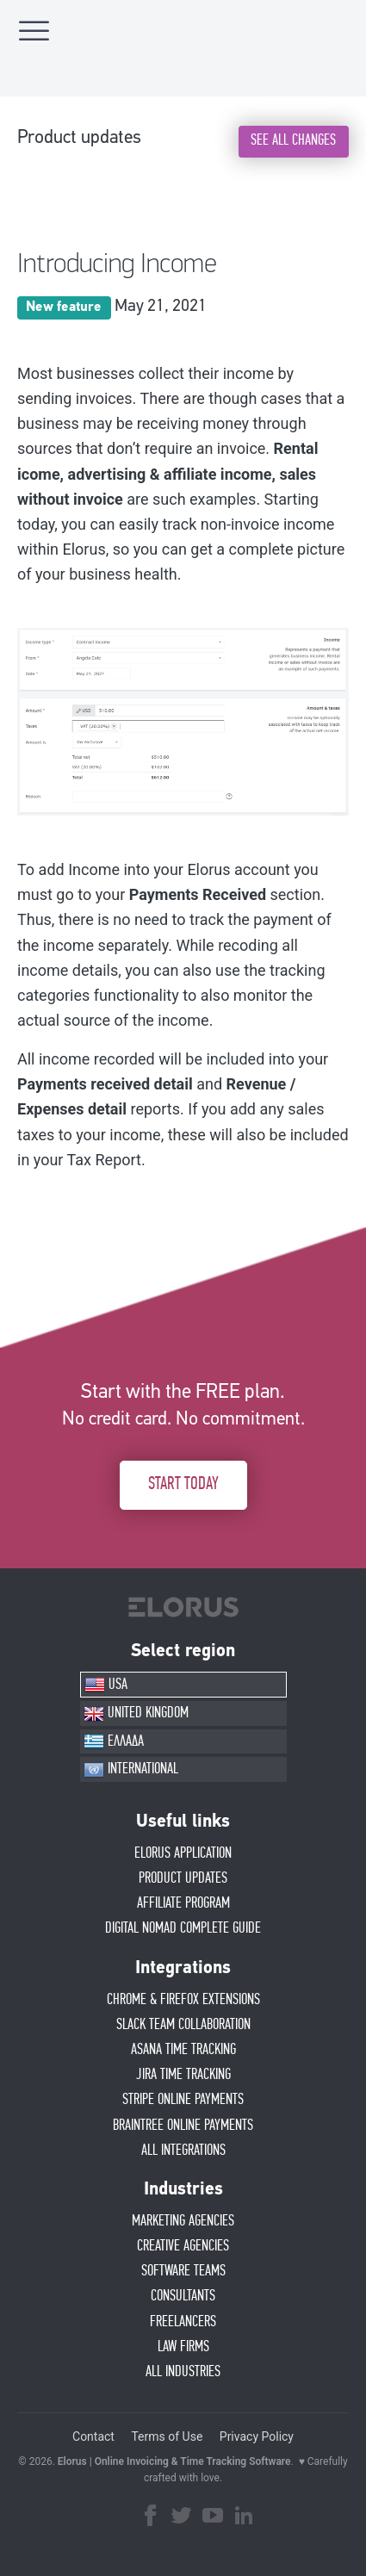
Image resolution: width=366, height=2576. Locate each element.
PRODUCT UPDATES (183, 1878)
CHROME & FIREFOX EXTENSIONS (183, 2000)
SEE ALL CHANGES (293, 140)
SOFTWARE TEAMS (183, 2271)
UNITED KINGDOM (136, 1714)
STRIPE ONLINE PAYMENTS (183, 2099)
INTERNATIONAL (131, 1770)
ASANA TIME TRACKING (183, 2050)
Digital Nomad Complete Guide (183, 1928)
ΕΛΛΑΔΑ (114, 1741)
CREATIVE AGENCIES (183, 2246)
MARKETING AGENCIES (183, 2221)
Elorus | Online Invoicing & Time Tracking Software (174, 2461)
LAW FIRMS (183, 2347)
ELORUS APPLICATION (183, 1853)
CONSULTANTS (183, 2296)
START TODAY (183, 1484)
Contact (93, 2436)
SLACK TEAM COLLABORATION (183, 2025)
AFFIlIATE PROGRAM (183, 1903)
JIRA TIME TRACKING (183, 2075)
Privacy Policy (257, 2436)
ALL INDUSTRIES (183, 2372)
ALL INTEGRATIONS (183, 2150)
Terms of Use (166, 2436)
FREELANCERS (183, 2322)
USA (105, 1684)
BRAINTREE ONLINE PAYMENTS (183, 2125)
